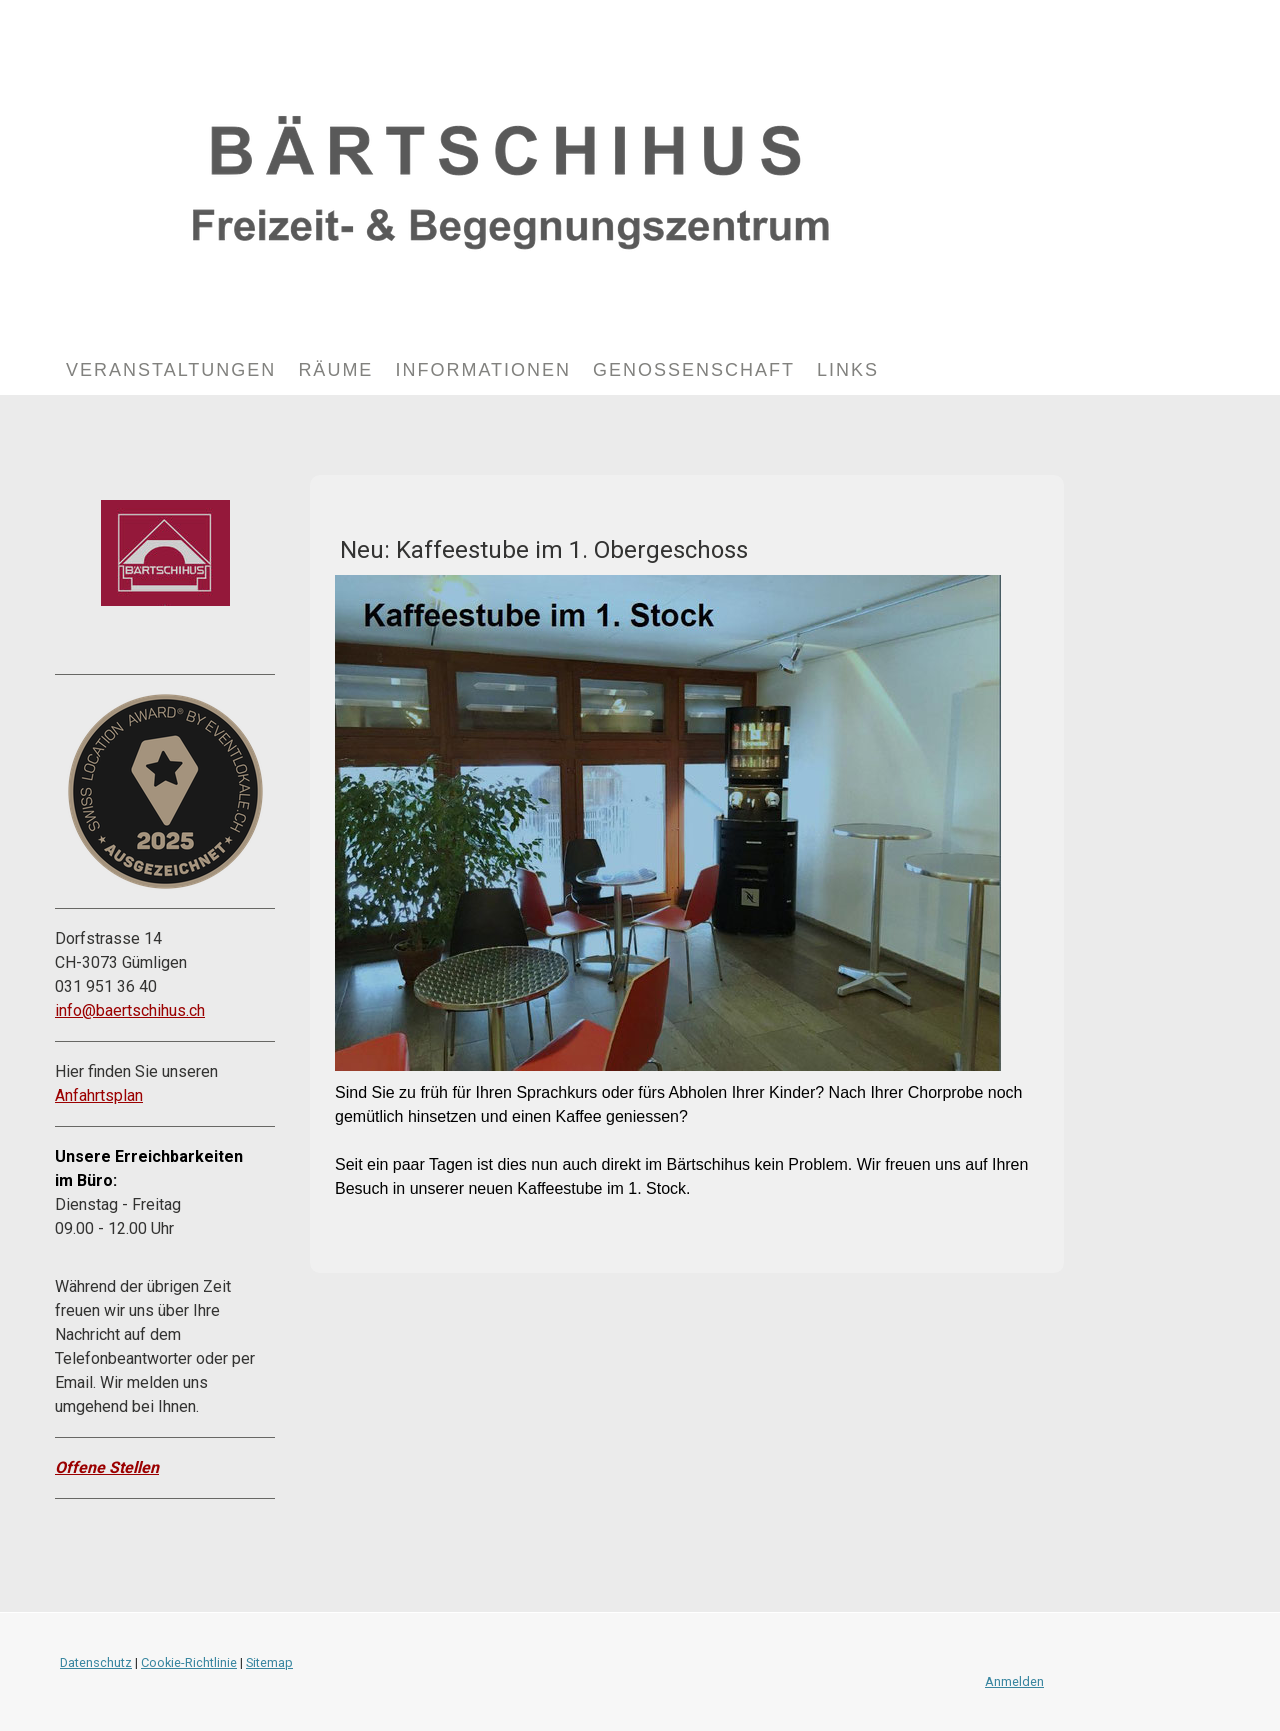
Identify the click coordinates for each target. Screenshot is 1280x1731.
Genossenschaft (694, 370)
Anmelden (1014, 1681)
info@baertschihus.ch (130, 1010)
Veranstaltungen (171, 370)
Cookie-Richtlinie (189, 1662)
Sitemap (269, 1662)
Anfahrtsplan (99, 1095)
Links (848, 370)
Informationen (483, 370)
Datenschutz (96, 1662)
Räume (335, 370)
